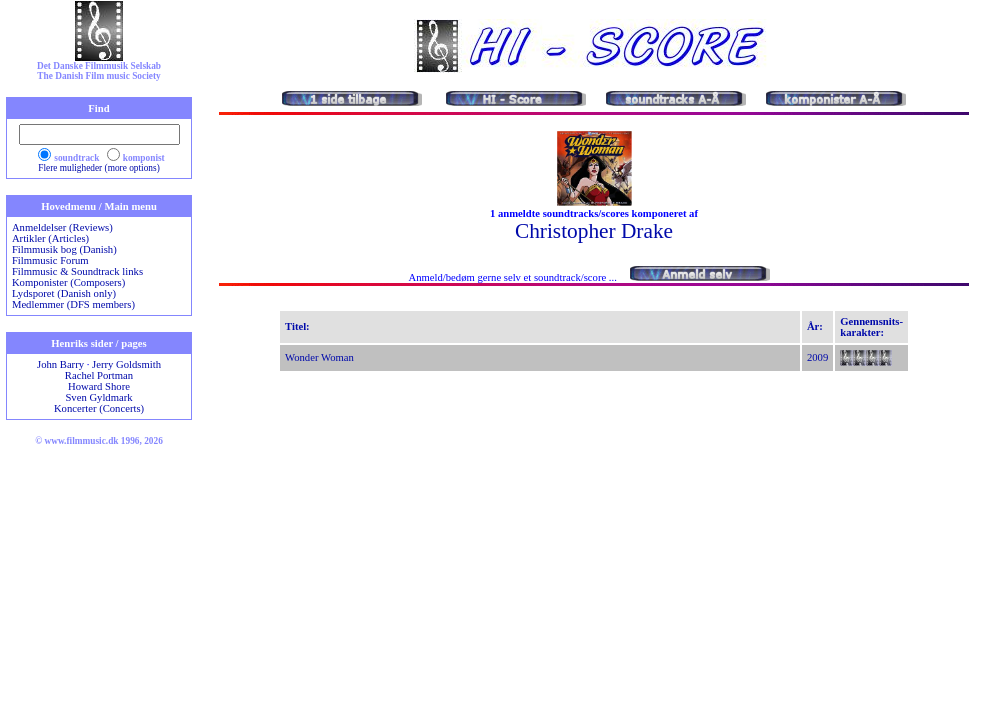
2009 (817, 357)
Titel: (297, 326)
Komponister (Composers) (68, 282)
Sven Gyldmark (98, 397)
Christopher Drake (594, 231)
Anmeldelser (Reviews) (62, 227)
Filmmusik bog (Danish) (64, 249)
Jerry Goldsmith (126, 364)
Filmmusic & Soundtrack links (77, 271)
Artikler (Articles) (50, 238)
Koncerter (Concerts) (99, 408)
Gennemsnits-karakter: (871, 327)
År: (815, 326)
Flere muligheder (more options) (99, 168)
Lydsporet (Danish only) (64, 293)
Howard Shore (99, 386)
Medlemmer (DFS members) (73, 304)
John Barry (60, 364)
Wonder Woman (319, 357)
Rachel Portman (99, 375)
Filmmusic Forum (50, 260)
